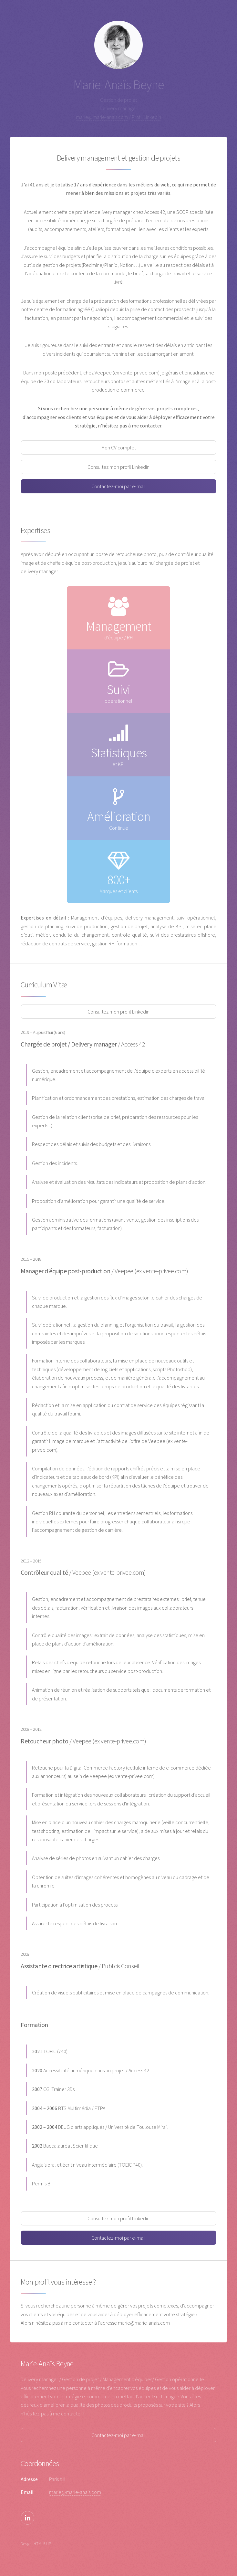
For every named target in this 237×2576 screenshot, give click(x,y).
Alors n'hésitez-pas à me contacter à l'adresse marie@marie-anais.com (95, 2322)
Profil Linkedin (146, 117)
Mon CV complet (118, 447)
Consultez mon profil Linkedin (118, 467)
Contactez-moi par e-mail (118, 486)
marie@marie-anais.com (102, 117)
